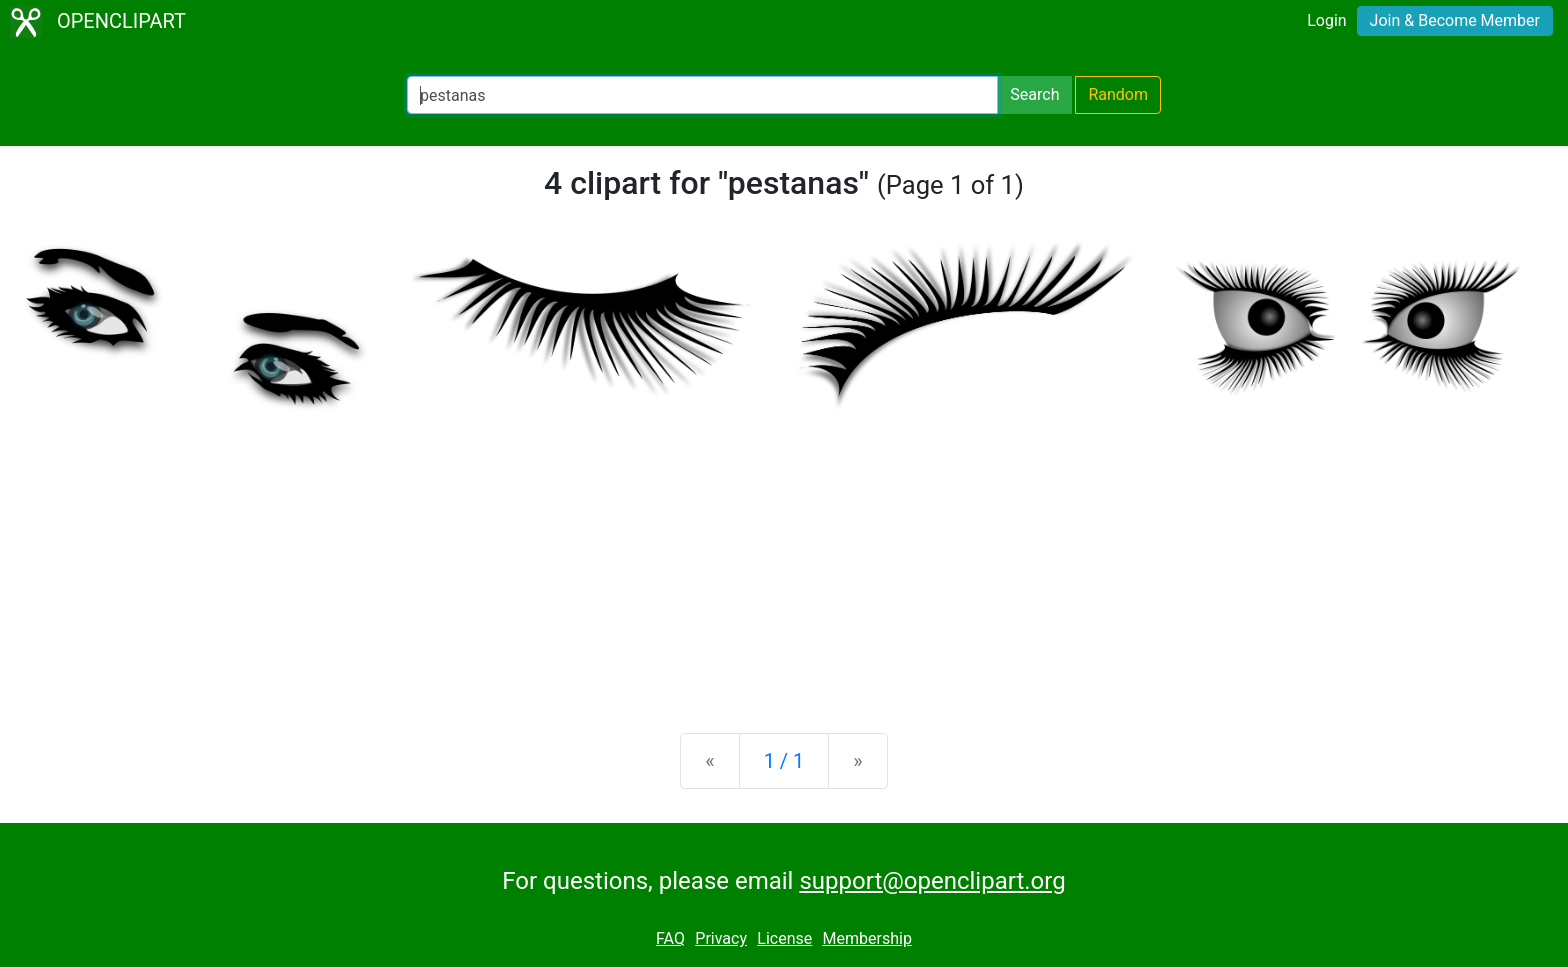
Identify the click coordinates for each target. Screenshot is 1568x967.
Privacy (721, 938)
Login (1326, 20)
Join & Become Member (1455, 20)
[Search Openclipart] (702, 95)
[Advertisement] (784, 561)
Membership (867, 938)
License (784, 938)
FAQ (670, 938)
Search (1034, 94)
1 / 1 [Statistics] (784, 761)
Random (1118, 94)
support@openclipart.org (932, 881)
